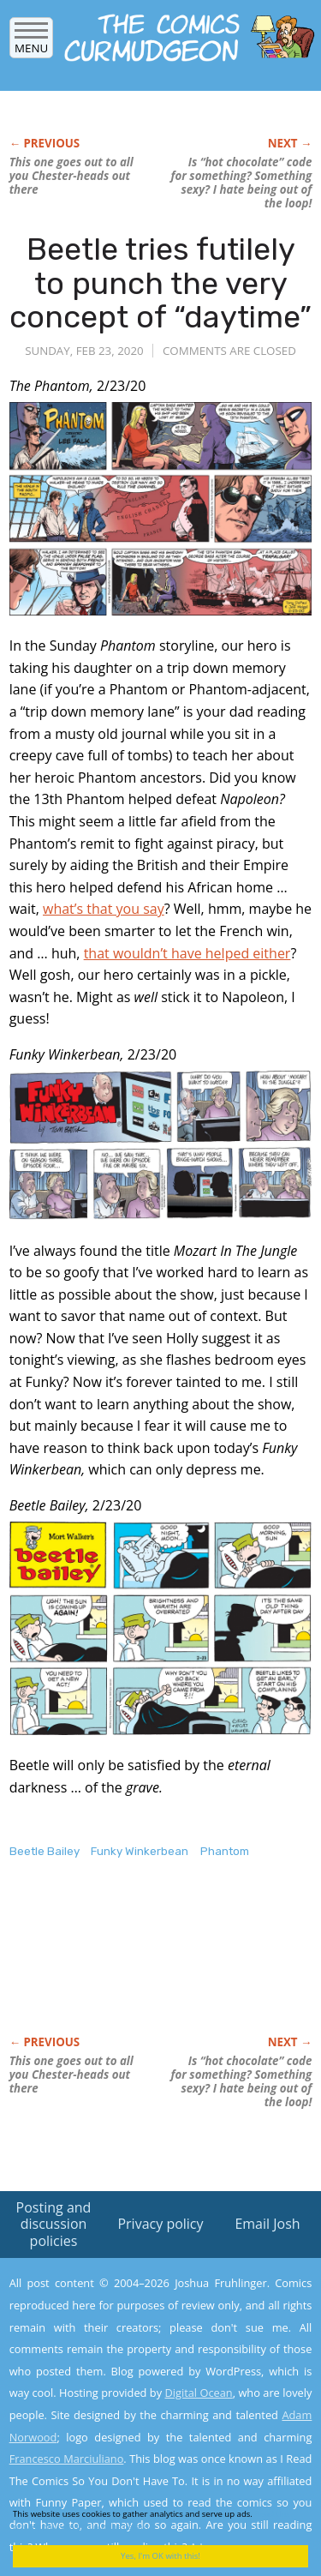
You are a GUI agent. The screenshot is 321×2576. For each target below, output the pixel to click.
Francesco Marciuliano (66, 2458)
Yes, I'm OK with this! (160, 2555)
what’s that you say (103, 908)
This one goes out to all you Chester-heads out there (71, 175)
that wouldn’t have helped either (187, 953)
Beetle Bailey (44, 1851)
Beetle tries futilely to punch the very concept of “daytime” (160, 283)
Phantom (224, 1851)
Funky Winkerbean (139, 1851)
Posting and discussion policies (54, 2223)
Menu (31, 42)
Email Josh (267, 2223)
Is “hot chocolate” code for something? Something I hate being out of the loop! (241, 182)
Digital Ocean (198, 2392)
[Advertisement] (146, 1965)
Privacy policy (160, 2223)
